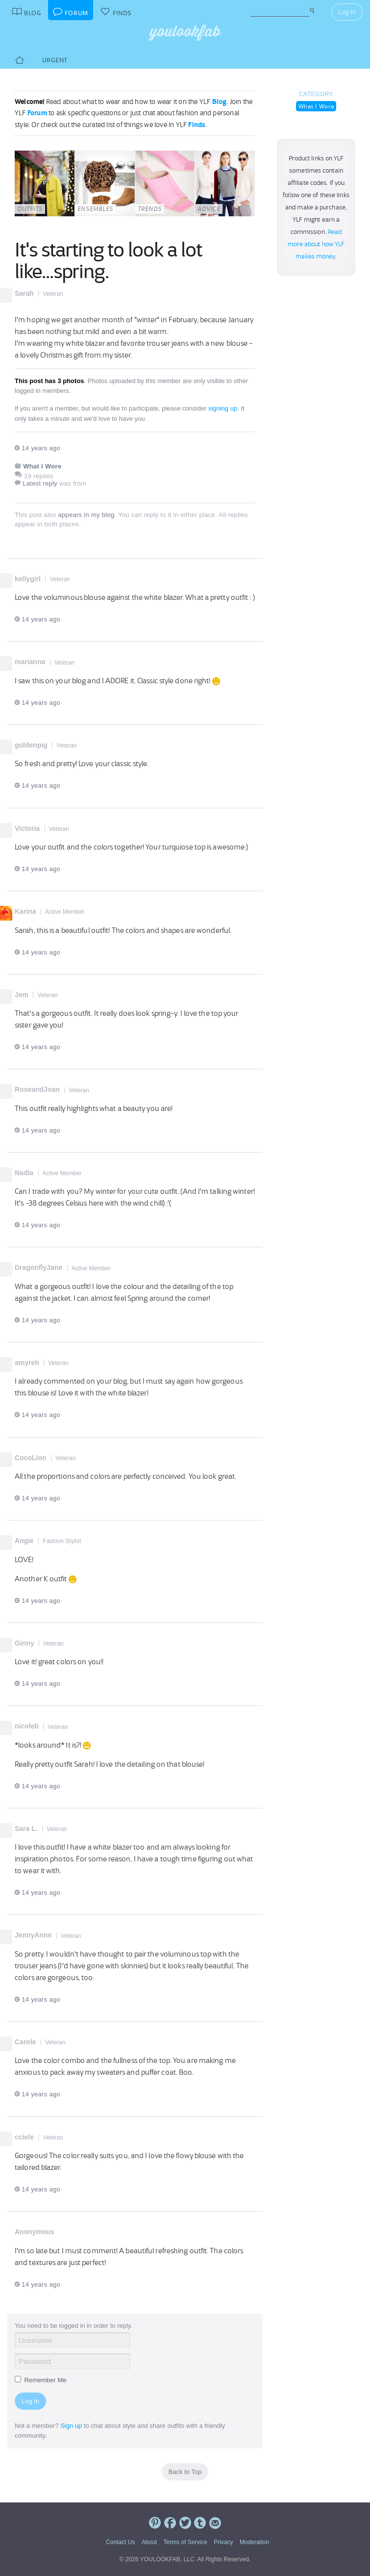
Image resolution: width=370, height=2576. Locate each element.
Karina (25, 911)
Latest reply (40, 483)
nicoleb (27, 1726)
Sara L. (26, 1828)
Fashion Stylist (62, 1541)
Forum (37, 112)
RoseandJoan (37, 1089)
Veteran (53, 293)
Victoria (27, 828)
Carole (25, 2042)
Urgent (55, 60)
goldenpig (31, 745)
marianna (30, 662)
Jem (21, 995)
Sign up (71, 2425)
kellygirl (28, 579)
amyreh (27, 1362)
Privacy (223, 2542)
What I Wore (316, 106)
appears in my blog (86, 514)
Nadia (24, 1173)
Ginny (24, 1643)
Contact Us (120, 2542)
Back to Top (185, 2471)
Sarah (24, 293)
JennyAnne (33, 1935)
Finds (196, 124)
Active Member (64, 911)
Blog (219, 101)
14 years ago (37, 448)
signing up (222, 408)
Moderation (254, 2542)
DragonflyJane (38, 1267)
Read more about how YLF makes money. (316, 244)
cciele (24, 2137)
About (149, 2542)
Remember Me (41, 2380)
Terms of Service (185, 2542)
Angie (24, 1541)
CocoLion (31, 1458)
